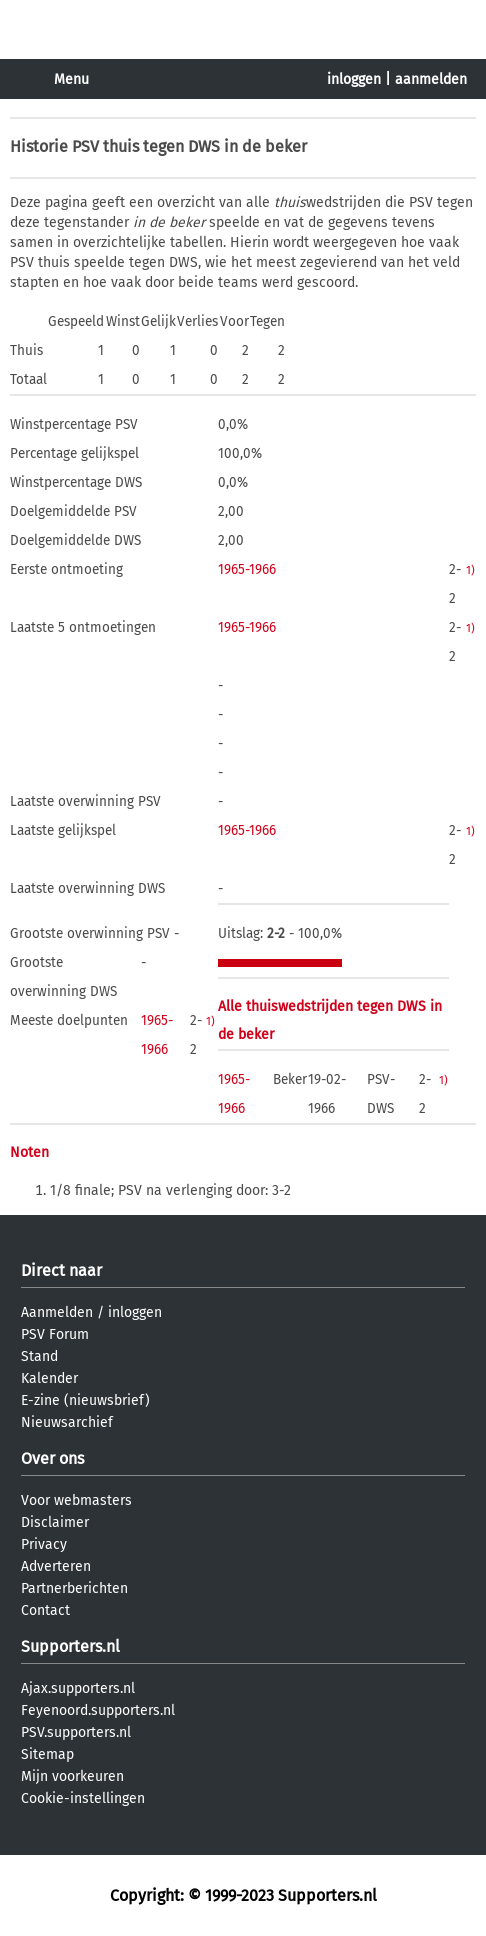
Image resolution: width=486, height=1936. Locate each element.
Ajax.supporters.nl (78, 1688)
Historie (39, 146)
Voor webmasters (76, 1500)
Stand (39, 1356)
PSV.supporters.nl (76, 1732)
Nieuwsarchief (67, 1422)
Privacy (44, 1544)
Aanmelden (57, 1312)
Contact (45, 1610)
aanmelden (431, 79)
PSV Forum (55, 1334)
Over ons (52, 1458)
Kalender (49, 1378)
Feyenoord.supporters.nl (98, 1710)
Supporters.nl (70, 1646)
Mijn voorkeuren (72, 1776)
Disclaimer (55, 1522)
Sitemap (47, 1754)
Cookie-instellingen (83, 1798)
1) (470, 570)
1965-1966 (247, 569)
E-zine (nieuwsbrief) (85, 1400)
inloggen (354, 79)
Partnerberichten (74, 1588)
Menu (71, 79)
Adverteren (56, 1566)
